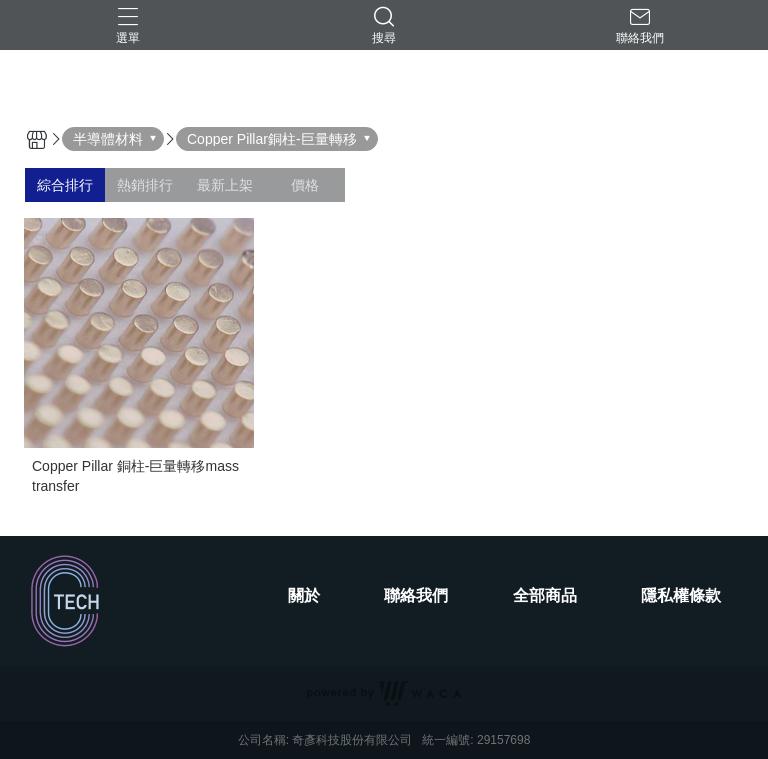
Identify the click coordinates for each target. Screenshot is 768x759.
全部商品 (545, 596)
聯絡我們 (416, 596)
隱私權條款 (681, 596)
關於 (304, 596)
